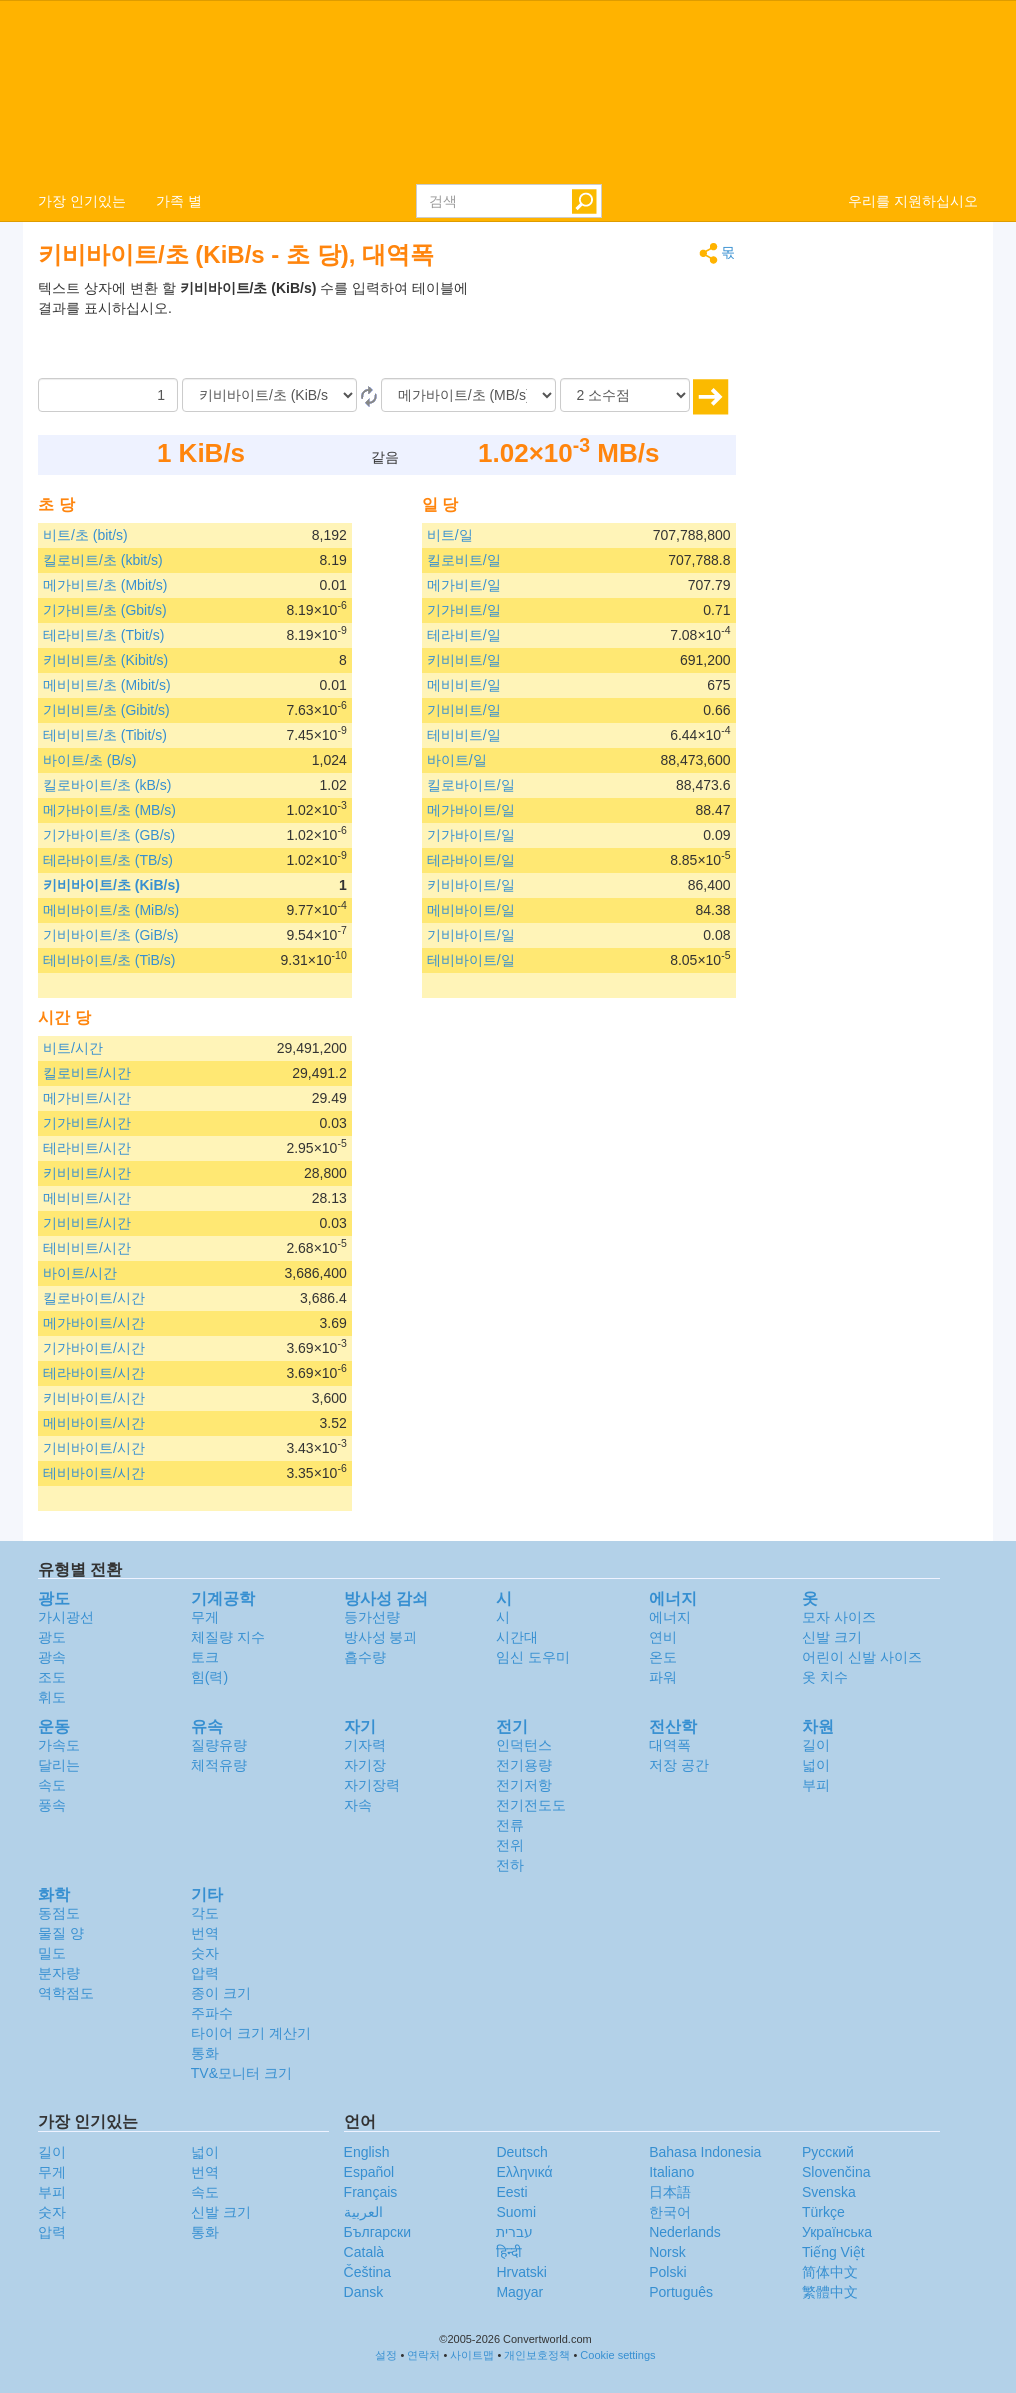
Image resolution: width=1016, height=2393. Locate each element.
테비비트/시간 (87, 1248)
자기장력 (372, 1785)
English (367, 2152)
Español (369, 2172)
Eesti (511, 2192)
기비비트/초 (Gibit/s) (106, 710)
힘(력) (209, 1677)
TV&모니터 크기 (241, 2073)
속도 (52, 1785)
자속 (358, 1805)
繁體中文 (830, 2292)
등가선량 (372, 1617)
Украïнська (837, 2232)
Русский (828, 2152)
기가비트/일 (464, 610)
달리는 (59, 1765)
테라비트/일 (464, 635)
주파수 (212, 2013)
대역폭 (670, 1745)
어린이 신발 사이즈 (862, 1657)
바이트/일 (457, 760)
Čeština (367, 2272)
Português (681, 2292)
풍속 (52, 1805)
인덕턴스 (524, 1745)
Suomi (516, 2212)
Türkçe (823, 2212)
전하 (510, 1865)
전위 (510, 1845)
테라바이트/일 (471, 860)
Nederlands (685, 2232)
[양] (108, 395)
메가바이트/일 (471, 810)
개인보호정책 (537, 2355)
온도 (663, 1657)
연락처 (423, 2355)
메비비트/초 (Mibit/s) (107, 685)
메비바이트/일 (471, 910)
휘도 (52, 1697)
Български (377, 2232)
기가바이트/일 (471, 835)
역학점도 (66, 1993)
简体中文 (830, 2272)
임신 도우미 (533, 1657)
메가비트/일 (464, 585)
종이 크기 (221, 1993)
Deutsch (521, 2152)
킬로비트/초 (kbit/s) (103, 560)
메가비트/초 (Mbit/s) (105, 585)
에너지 (670, 1617)
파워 (663, 1677)
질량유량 (219, 1745)
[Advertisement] (611, 328)
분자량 (59, 1973)
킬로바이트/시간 (94, 1298)
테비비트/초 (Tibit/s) (105, 735)
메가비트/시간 (87, 1098)
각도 (205, 1913)
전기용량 (524, 1765)
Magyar (519, 2292)
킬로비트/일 (464, 560)
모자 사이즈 (839, 1617)
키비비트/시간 (87, 1173)
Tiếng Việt (833, 2252)
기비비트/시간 (87, 1223)
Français (371, 2192)
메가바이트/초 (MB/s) (109, 810)
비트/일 (450, 535)
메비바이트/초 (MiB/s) (111, 910)
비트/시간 (73, 1048)
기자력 (365, 1745)
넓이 (816, 1765)
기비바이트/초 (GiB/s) (110, 935)
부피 (816, 1785)
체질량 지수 (228, 1637)
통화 (205, 2053)
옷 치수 (825, 1677)
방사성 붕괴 (381, 1637)
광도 (52, 1637)
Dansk (364, 2292)
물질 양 (61, 1933)
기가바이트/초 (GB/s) (109, 835)
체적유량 (219, 1765)
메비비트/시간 (87, 1198)
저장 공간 (679, 1765)
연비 (663, 1637)
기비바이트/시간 (94, 1448)
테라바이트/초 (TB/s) (108, 860)
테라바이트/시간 (94, 1373)
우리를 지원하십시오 (913, 201)
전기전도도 (531, 1805)
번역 (205, 1933)
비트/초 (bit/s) (85, 535)
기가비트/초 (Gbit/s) (105, 610)
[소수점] (625, 395)
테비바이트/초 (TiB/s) (109, 960)
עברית (514, 2232)
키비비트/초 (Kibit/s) (105, 660)
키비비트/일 (464, 660)
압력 (205, 1973)
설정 (386, 2355)
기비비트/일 (464, 710)
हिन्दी (509, 2252)
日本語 (670, 2192)
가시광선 (66, 1617)
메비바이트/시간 (94, 1423)
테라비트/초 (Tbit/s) (103, 635)
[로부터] (269, 395)
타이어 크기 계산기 (251, 2033)
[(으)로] (468, 395)
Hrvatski (521, 2272)
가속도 (59, 1745)
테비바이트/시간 (94, 1473)
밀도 (52, 1953)
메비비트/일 (464, 685)
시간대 (517, 1637)
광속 (52, 1657)
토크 (205, 1657)
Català (364, 2252)
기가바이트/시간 (94, 1348)
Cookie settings (617, 2355)
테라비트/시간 (87, 1148)
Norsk (667, 2252)
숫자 (205, 1953)
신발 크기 (832, 1637)
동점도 (59, 1913)
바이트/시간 (80, 1273)
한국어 (670, 2212)
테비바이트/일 (471, 960)
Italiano (671, 2172)
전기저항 (524, 1785)
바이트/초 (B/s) (89, 760)
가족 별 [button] (179, 201)
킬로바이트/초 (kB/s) (107, 785)
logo (508, 91)
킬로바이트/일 (471, 785)
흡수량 (365, 1657)
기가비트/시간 (87, 1123)
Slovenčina (836, 2172)
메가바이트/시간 (94, 1323)
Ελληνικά (524, 2172)
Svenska (829, 2192)
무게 (205, 1617)
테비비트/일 (464, 735)
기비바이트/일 (471, 935)
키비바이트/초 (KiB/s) (111, 885)
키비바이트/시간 (94, 1398)
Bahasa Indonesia (705, 2152)
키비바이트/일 (471, 885)
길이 (816, 1745)
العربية (363, 2212)
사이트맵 (472, 2355)
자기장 (365, 1765)
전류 (510, 1825)
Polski (667, 2272)
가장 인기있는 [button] (82, 201)
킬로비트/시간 (87, 1073)
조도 (52, 1677)
